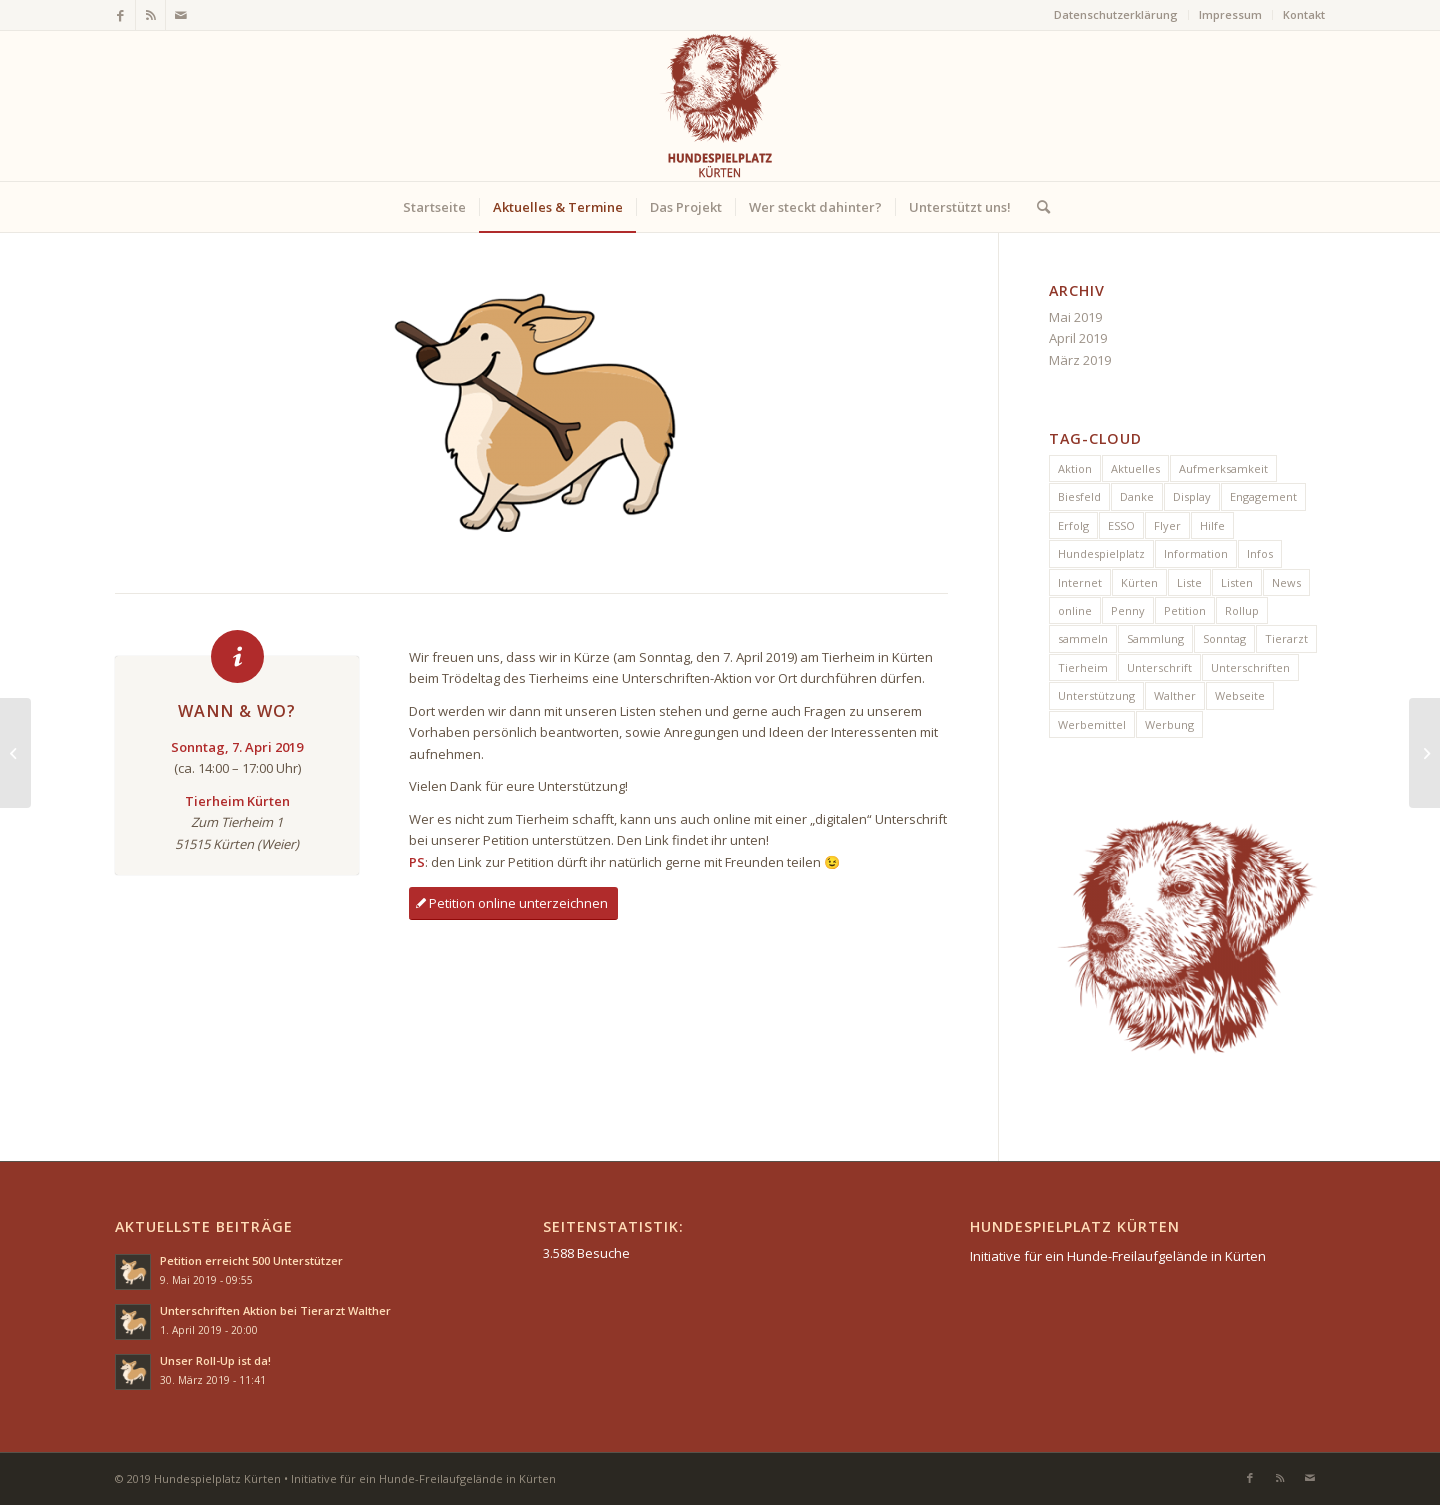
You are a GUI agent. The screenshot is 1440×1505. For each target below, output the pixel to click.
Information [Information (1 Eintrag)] (1196, 553)
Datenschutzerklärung (1116, 14)
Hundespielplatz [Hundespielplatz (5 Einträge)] (1101, 553)
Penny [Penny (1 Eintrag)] (1128, 610)
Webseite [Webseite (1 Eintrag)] (1240, 695)
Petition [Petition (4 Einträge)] (1185, 610)
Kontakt (1304, 14)
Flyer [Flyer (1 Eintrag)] (1167, 525)
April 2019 (1078, 338)
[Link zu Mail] (181, 15)
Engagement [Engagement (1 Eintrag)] (1263, 496)
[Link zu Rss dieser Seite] (150, 15)
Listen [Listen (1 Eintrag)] (1237, 582)
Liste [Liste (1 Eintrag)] (1189, 582)
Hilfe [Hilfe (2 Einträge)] (1212, 525)
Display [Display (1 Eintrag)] (1192, 496)
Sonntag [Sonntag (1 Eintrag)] (1224, 638)
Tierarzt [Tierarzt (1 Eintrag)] (1286, 638)
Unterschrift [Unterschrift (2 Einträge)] (1159, 667)
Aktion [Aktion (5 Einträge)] (1075, 468)
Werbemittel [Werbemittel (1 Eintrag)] (1092, 724)
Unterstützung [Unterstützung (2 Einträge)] (1096, 695)
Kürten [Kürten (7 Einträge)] (1139, 582)
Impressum (1230, 14)
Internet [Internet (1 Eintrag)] (1080, 582)
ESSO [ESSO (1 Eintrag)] (1121, 525)
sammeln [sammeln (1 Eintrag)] (1083, 638)
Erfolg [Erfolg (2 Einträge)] (1073, 525)
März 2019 (1080, 360)
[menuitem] (1116, 15)
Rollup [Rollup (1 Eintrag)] (1242, 610)
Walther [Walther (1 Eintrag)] (1175, 695)
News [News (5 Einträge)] (1286, 582)
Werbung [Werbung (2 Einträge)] (1169, 724)
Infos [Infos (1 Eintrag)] (1260, 553)
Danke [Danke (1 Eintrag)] (1137, 496)
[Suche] (1037, 207)
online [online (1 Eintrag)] (1075, 610)
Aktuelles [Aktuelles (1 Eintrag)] (1135, 468)
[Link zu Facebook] (120, 15)
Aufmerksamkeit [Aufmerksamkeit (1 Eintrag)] (1223, 468)
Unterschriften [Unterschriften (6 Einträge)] (1250, 667)
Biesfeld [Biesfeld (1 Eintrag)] (1079, 496)
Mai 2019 (1075, 317)
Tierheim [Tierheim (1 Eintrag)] (1083, 667)
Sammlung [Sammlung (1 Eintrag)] (1155, 638)
